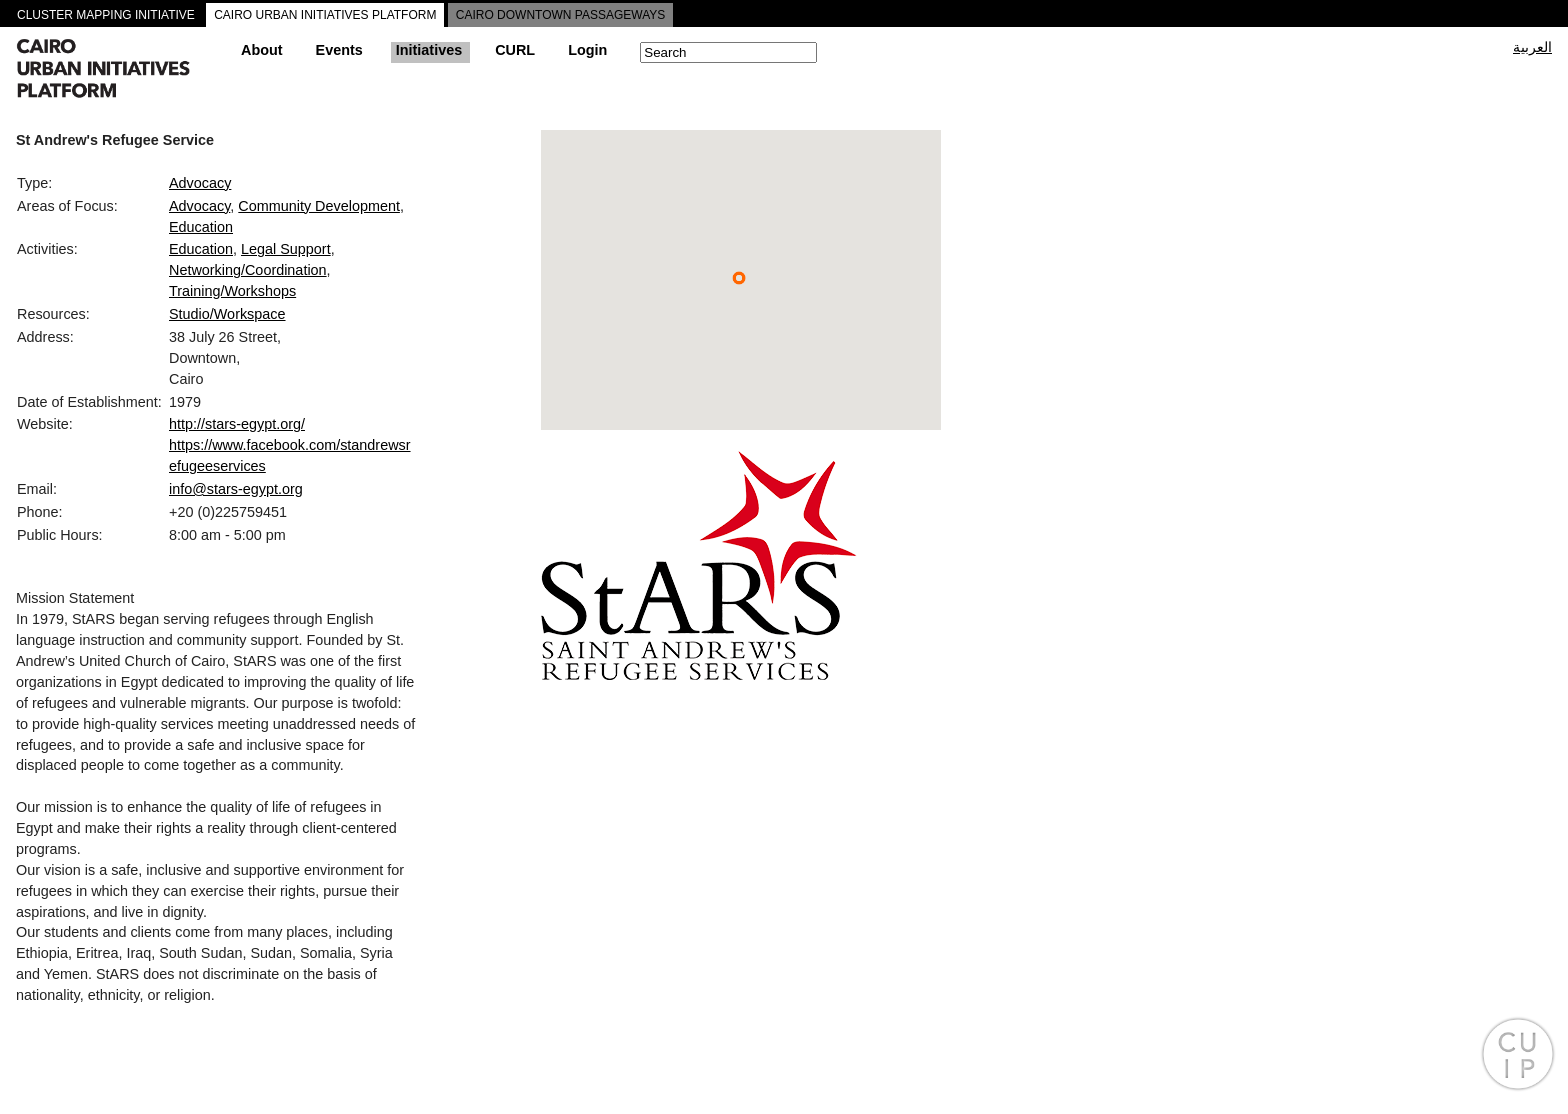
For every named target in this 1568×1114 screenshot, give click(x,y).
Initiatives (429, 50)
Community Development (319, 206)
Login (587, 50)
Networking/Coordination (248, 270)
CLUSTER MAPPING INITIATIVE (106, 15)
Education (201, 227)
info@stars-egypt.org (236, 489)
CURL (515, 50)
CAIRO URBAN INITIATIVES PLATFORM (325, 15)
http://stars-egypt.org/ (237, 424)
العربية (1532, 47)
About (262, 50)
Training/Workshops (232, 291)
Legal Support (286, 249)
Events (339, 50)
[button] (739, 278)
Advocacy (200, 183)
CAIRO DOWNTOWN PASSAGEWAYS (561, 15)
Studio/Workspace (227, 314)
